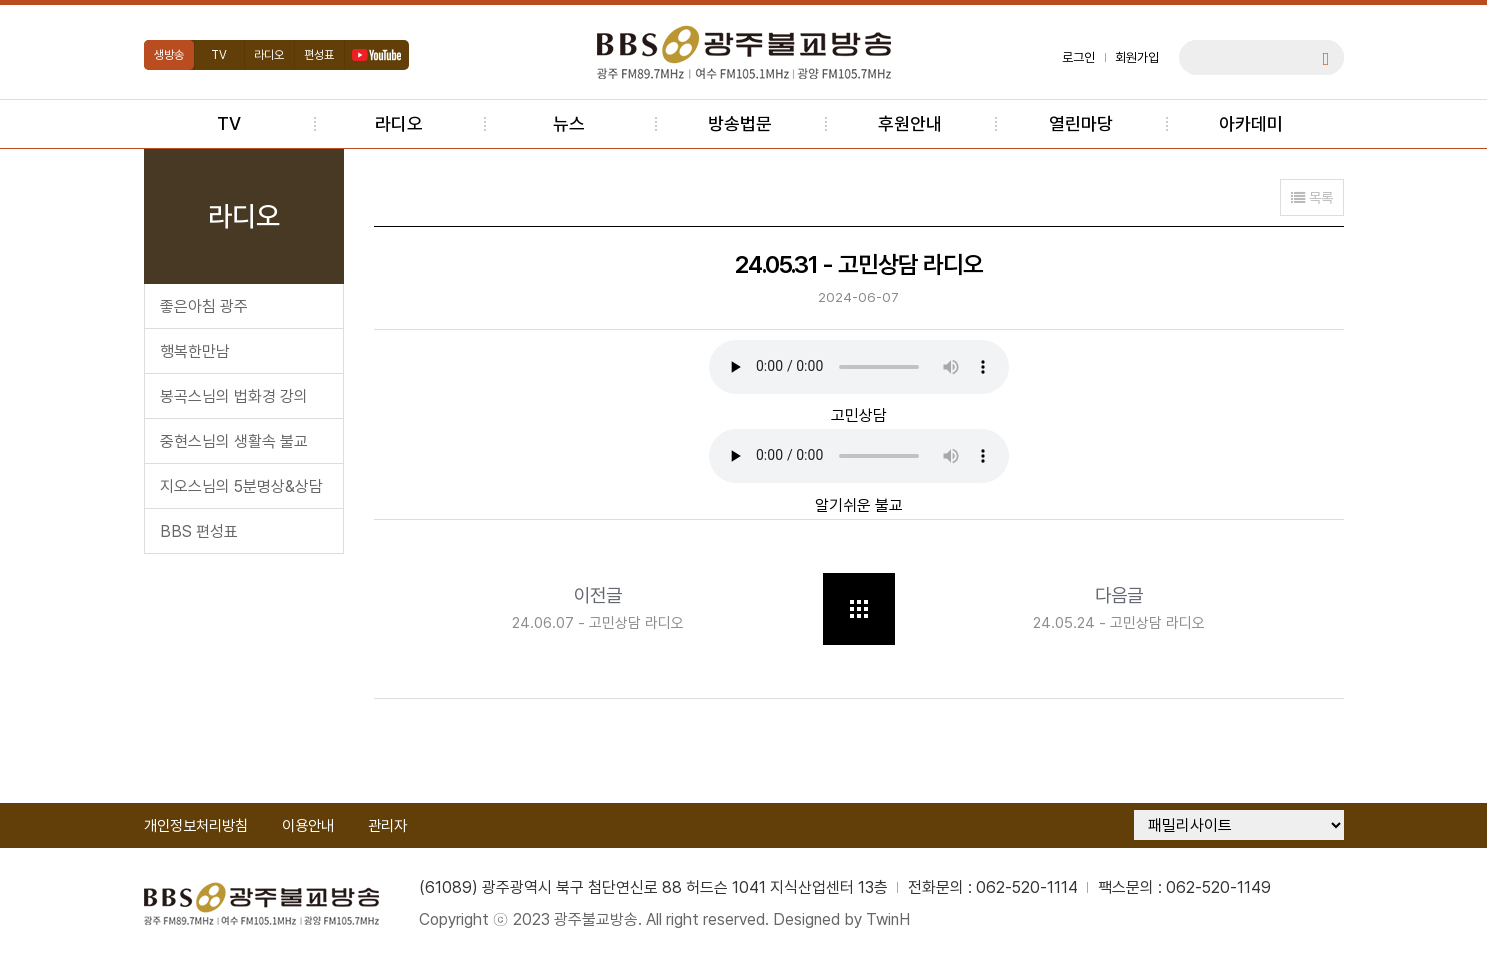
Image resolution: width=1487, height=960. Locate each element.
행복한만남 (195, 351)
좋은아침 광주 (204, 306)
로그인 (1078, 57)
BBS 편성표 (199, 531)
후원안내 (910, 123)
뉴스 (569, 123)
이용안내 (308, 826)
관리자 (387, 826)
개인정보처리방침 (196, 826)
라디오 (269, 55)
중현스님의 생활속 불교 (234, 441)
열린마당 (1081, 123)
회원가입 (1137, 57)
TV (219, 55)
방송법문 (740, 123)
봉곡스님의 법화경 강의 (234, 396)
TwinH (888, 919)
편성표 (319, 55)
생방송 (169, 55)
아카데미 (1251, 123)
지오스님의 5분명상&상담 (241, 486)
